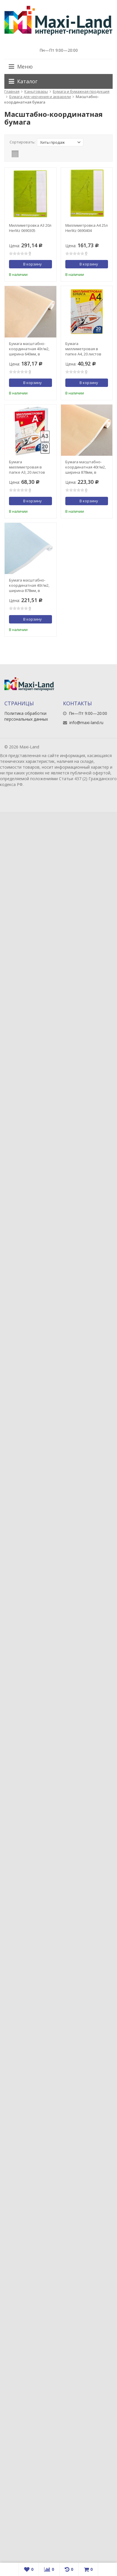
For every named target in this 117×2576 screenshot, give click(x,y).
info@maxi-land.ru (86, 722)
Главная (11, 91)
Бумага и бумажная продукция (81, 91)
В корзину (29, 264)
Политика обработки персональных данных (26, 716)
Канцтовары (36, 91)
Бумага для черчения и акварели (40, 96)
